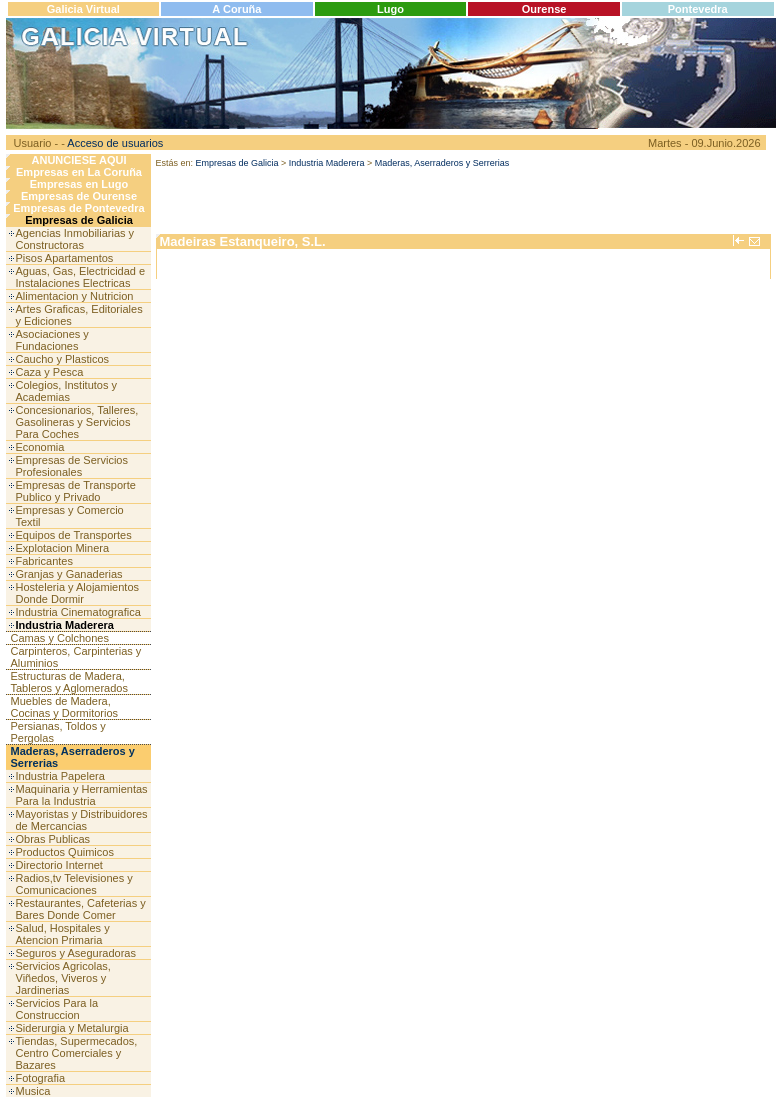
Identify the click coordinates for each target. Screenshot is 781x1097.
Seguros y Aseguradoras (76, 953)
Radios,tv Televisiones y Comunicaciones (74, 884)
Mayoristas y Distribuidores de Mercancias (82, 820)
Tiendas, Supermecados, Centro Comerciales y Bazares (77, 1053)
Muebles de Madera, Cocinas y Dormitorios (65, 707)
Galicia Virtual (83, 9)
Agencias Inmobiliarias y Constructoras (75, 239)
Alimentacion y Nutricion (75, 296)
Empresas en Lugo (79, 184)
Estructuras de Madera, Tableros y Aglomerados (69, 682)
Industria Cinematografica (78, 612)
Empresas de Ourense (79, 196)
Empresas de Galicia (79, 220)
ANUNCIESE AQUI (79, 160)
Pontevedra (698, 9)
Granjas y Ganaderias (69, 574)
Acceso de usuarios (115, 143)
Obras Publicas (53, 839)
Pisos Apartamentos (65, 258)
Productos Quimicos (65, 852)
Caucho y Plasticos (63, 359)
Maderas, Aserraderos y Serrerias (442, 163)
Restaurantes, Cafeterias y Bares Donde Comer (81, 909)
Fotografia (41, 1078)
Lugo (390, 9)
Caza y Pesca (50, 372)
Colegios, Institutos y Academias (67, 391)
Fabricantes (44, 561)
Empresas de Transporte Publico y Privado (76, 491)
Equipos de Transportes (74, 535)
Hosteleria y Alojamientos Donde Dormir (78, 593)
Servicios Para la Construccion (57, 1009)
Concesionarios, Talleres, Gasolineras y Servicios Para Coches (77, 422)
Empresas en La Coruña (79, 172)
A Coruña (236, 9)
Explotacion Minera (63, 548)
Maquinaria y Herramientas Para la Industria (82, 795)
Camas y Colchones (60, 638)
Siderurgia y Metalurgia (72, 1028)
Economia (40, 447)
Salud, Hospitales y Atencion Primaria (63, 934)
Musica (33, 1091)
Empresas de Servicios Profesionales (72, 466)
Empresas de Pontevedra (78, 208)
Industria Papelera (60, 776)
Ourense (544, 9)
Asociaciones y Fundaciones (52, 340)
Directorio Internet (59, 865)
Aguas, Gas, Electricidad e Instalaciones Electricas (81, 277)
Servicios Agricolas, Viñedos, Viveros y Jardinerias (63, 978)
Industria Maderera (65, 625)
